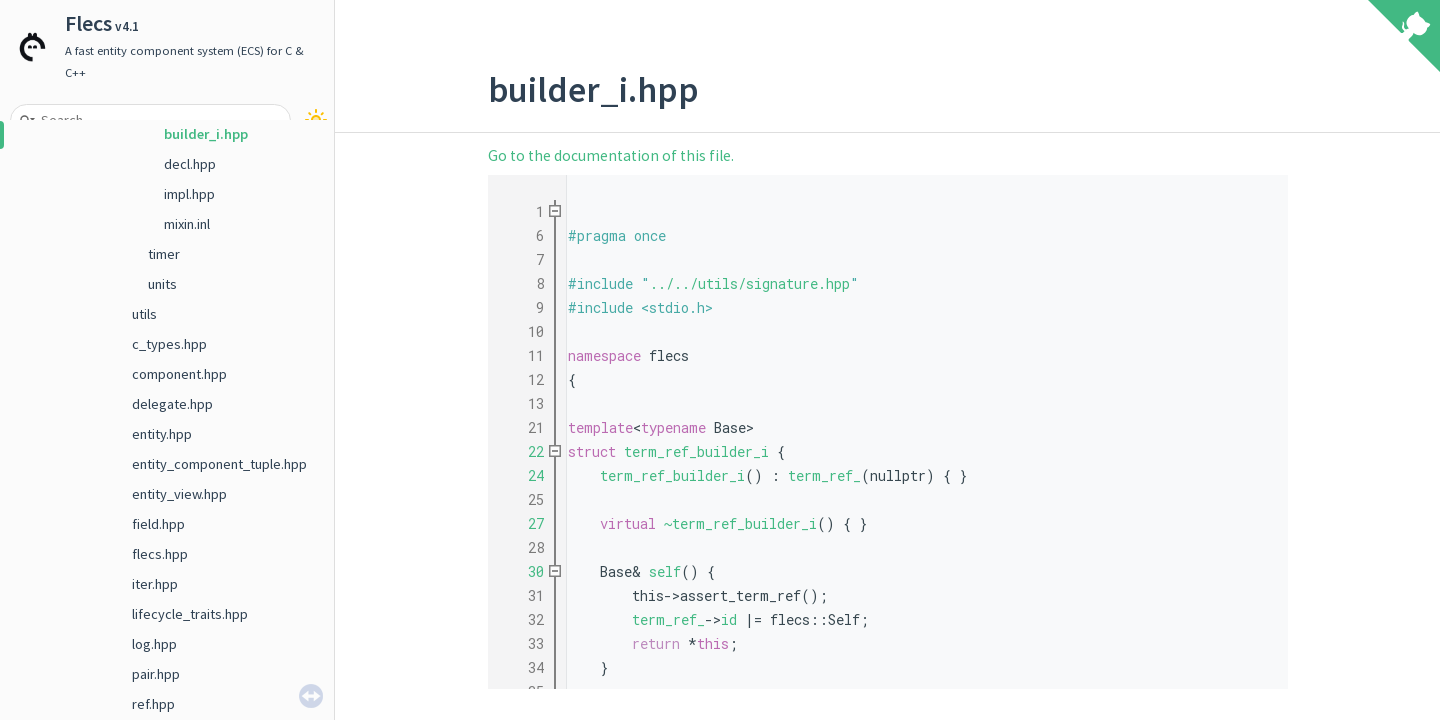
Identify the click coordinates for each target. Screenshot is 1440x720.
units (162, 284)
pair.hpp (156, 674)
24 (524, 475)
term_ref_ (824, 475)
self (665, 571)
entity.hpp (162, 434)
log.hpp (154, 644)
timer (164, 254)
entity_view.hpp (179, 494)
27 (524, 523)
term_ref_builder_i (696, 451)
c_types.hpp (169, 344)
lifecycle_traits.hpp (190, 614)
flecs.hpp (160, 554)
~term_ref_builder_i (740, 523)
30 (524, 571)
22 (524, 451)
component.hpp (179, 374)
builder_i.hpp (206, 134)
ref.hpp (153, 704)
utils (144, 314)
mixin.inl (187, 224)
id (729, 619)
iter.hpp (155, 584)
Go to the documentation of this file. (611, 155)
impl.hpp (189, 194)
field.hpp (158, 524)
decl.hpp (190, 164)
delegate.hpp (172, 404)
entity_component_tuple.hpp (219, 464)
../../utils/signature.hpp (750, 283)
